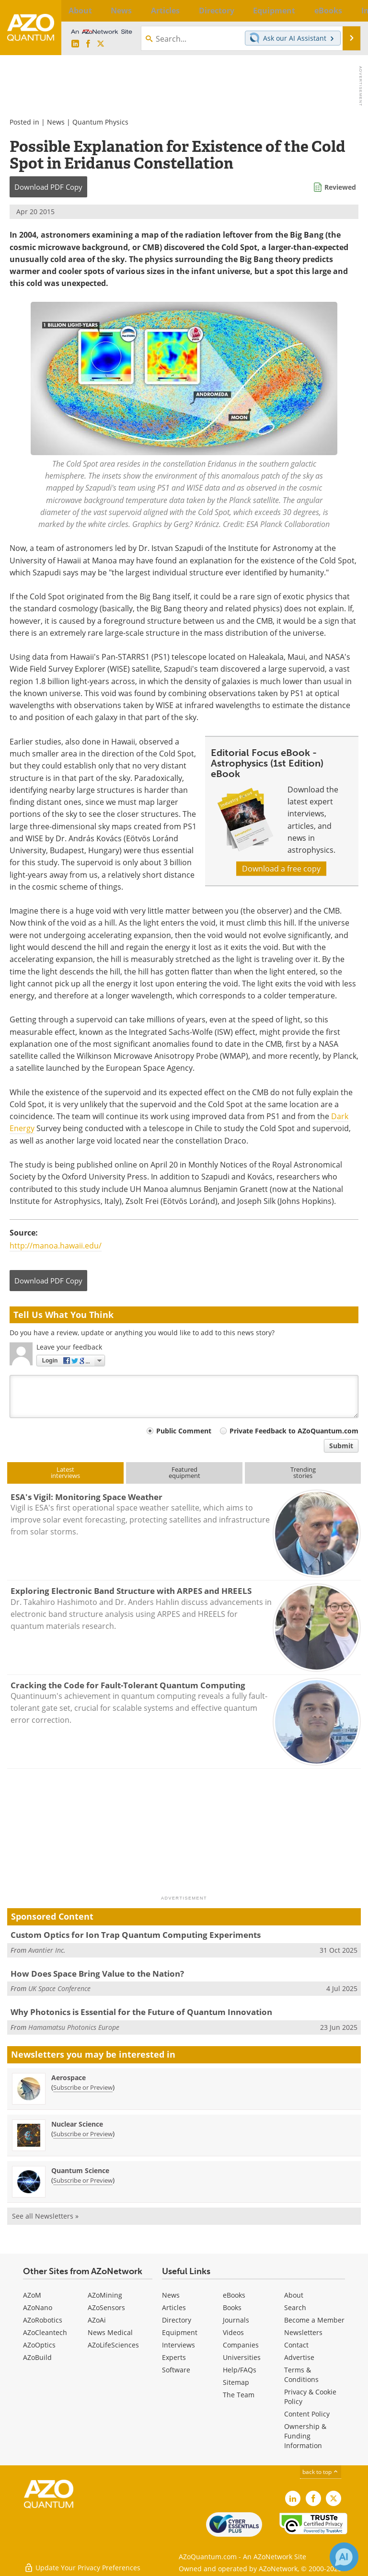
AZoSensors (106, 2307)
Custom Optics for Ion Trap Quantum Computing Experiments (136, 1934)
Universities (242, 2357)
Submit (341, 1445)
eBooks (234, 2295)
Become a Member (314, 2319)
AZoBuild (37, 2357)
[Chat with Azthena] (344, 2556)
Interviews (178, 2344)
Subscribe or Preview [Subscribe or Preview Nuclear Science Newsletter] (83, 2133)
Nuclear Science (77, 2124)
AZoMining (105, 2295)
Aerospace (68, 2077)
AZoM (32, 2295)
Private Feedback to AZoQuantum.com (294, 1430)
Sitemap (236, 2382)
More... (350, 10)
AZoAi (97, 2319)
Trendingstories (303, 1472)
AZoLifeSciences (113, 2344)
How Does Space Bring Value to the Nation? (97, 1973)
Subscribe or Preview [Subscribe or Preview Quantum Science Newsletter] (83, 2180)
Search (295, 2307)
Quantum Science (80, 2170)
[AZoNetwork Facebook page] (88, 44)
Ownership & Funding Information (305, 2436)
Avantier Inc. (47, 1950)
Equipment (179, 2332)
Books (232, 2307)
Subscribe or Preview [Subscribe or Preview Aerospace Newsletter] (83, 2087)
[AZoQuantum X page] (100, 44)
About (293, 2295)
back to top (320, 2472)
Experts (174, 2357)
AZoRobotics (42, 2319)
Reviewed (340, 187)
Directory (176, 2319)
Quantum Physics (100, 121)
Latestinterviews (65, 1472)
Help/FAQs (239, 2369)
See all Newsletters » (45, 2216)
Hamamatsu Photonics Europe (73, 2027)
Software (176, 2369)
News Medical (110, 2332)
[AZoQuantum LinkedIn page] (75, 44)
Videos (233, 2332)
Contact (296, 2344)
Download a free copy (281, 868)
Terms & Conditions (301, 2374)
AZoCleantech (45, 2332)
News (56, 121)
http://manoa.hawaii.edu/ (56, 1245)
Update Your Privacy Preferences (82, 2563)
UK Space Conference (59, 1988)
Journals (236, 2319)
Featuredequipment (184, 1472)
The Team (238, 2394)
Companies (241, 2344)
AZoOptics (39, 2344)
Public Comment (183, 1430)
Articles (174, 2307)
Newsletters (303, 2332)
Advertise (299, 2357)
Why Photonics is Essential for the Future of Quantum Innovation (141, 2011)
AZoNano (37, 2307)
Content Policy (307, 2413)
